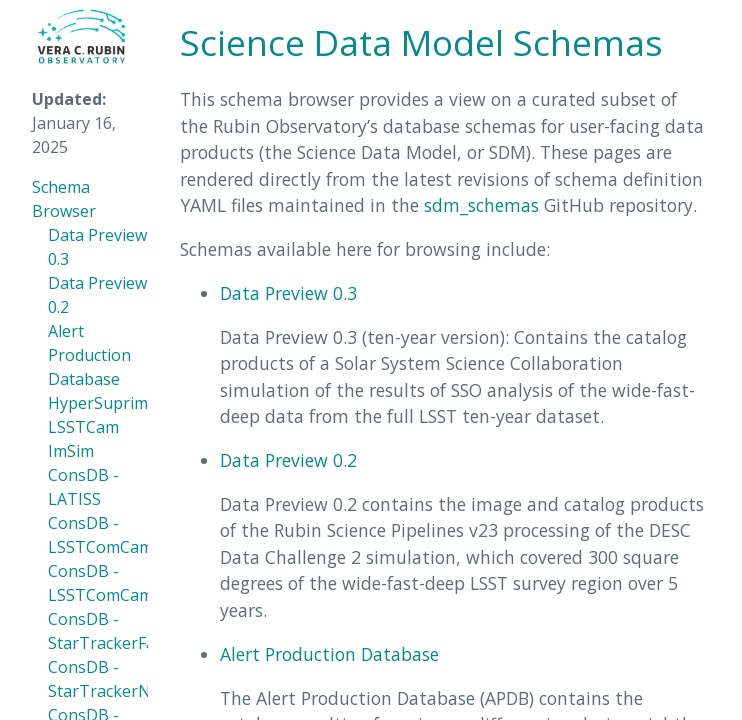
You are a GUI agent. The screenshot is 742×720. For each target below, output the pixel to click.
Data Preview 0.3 (288, 293)
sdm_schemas (481, 205)
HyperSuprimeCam (119, 403)
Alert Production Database (89, 355)
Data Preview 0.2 (288, 460)
